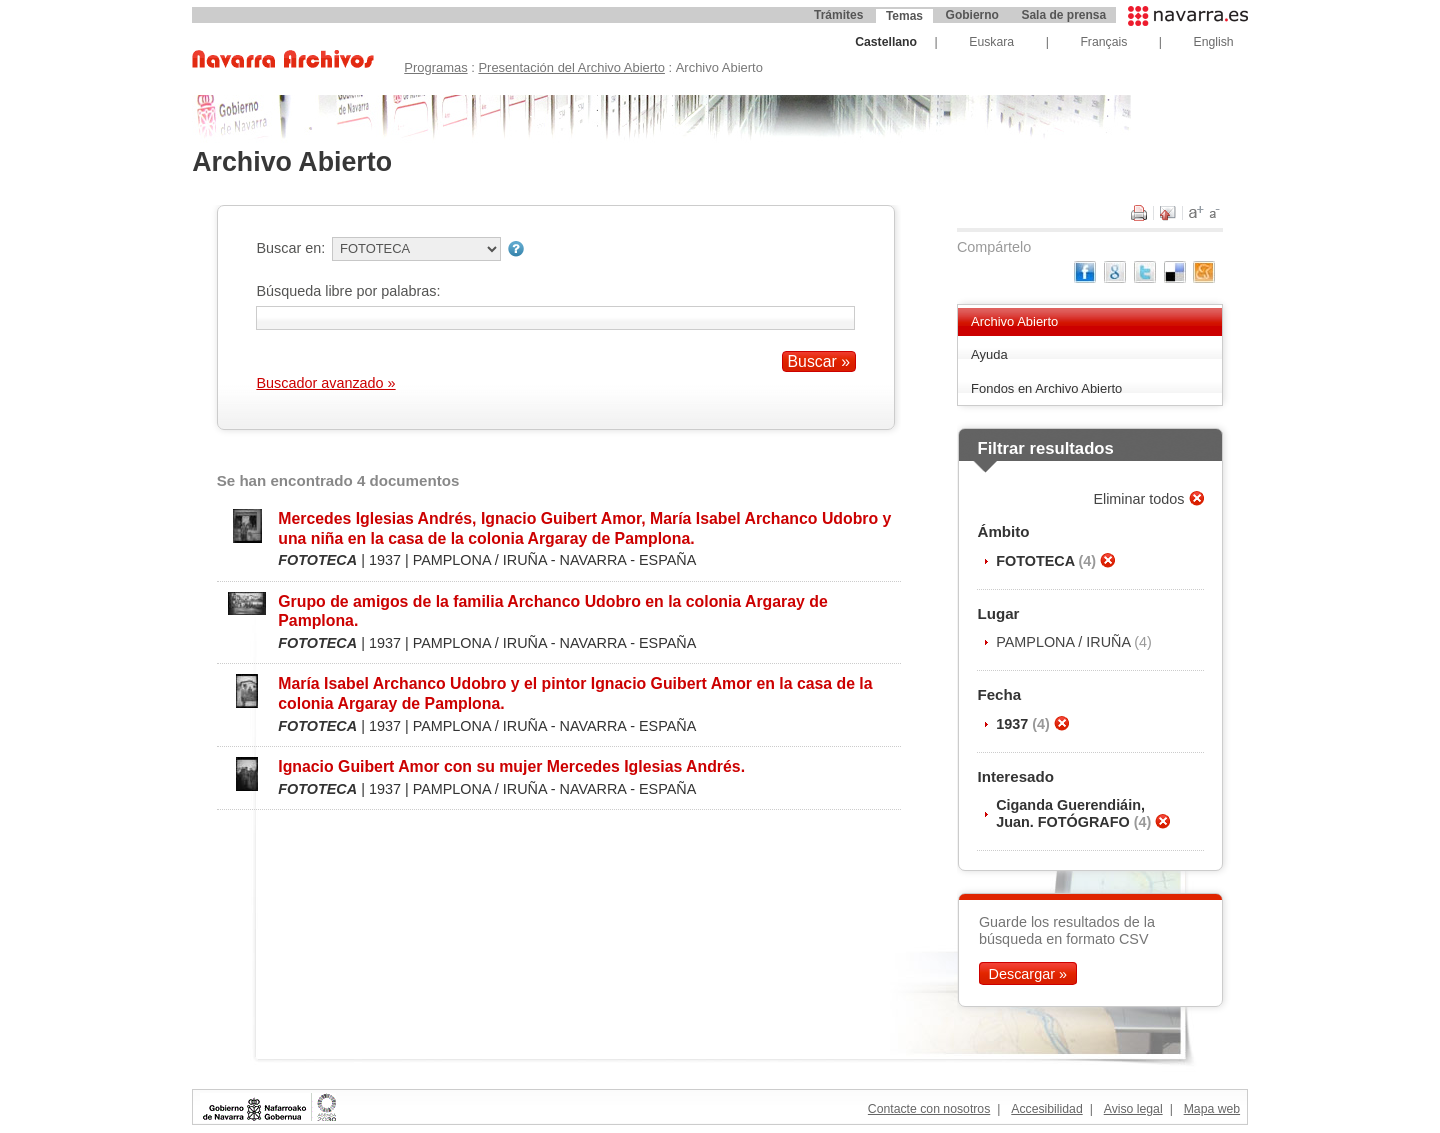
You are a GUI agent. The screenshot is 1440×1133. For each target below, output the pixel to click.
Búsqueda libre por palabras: (348, 291)
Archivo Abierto (1014, 321)
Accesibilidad (1046, 1109)
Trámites (838, 15)
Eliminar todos (1140, 499)
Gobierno (972, 15)
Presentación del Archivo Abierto (571, 67)
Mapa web (1212, 1109)
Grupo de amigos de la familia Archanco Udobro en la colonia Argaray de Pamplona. (552, 611)
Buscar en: (290, 248)
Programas (435, 67)
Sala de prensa (1063, 15)
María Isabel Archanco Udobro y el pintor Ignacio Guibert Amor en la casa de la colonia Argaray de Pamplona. (575, 693)
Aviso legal (1133, 1109)
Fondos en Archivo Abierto (1046, 388)
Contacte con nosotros (929, 1109)
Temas (904, 16)
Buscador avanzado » (325, 383)
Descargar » (1028, 973)
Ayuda (989, 354)
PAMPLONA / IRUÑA (1065, 642)
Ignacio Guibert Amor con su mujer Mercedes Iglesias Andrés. (511, 766)
